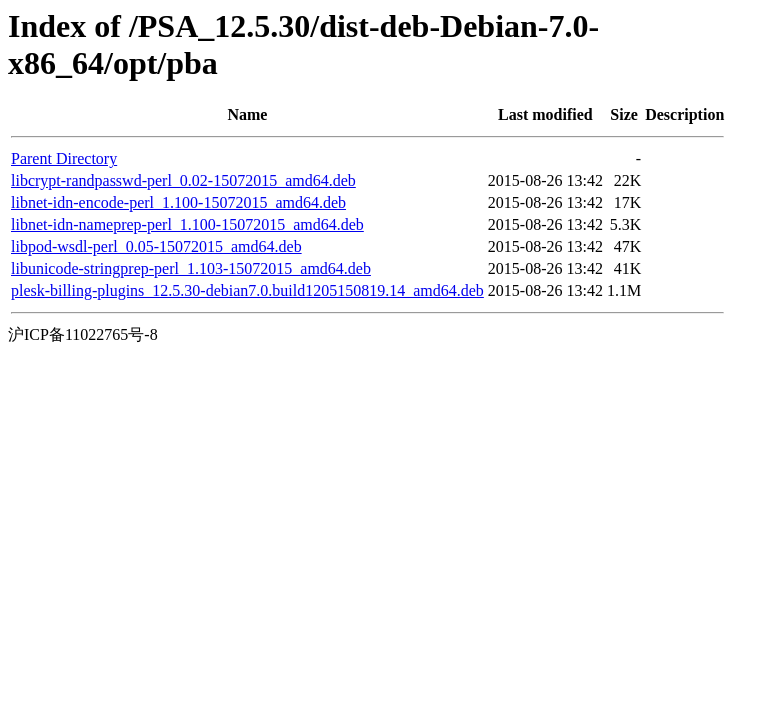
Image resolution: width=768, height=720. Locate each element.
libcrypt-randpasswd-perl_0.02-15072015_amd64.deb (183, 180)
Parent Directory (64, 158)
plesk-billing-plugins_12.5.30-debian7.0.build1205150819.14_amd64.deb (247, 290)
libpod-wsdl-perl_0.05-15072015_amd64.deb (156, 246)
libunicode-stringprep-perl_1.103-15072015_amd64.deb (191, 268)
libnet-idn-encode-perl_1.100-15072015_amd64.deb (178, 202)
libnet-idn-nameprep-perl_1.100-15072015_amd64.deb (187, 224)
